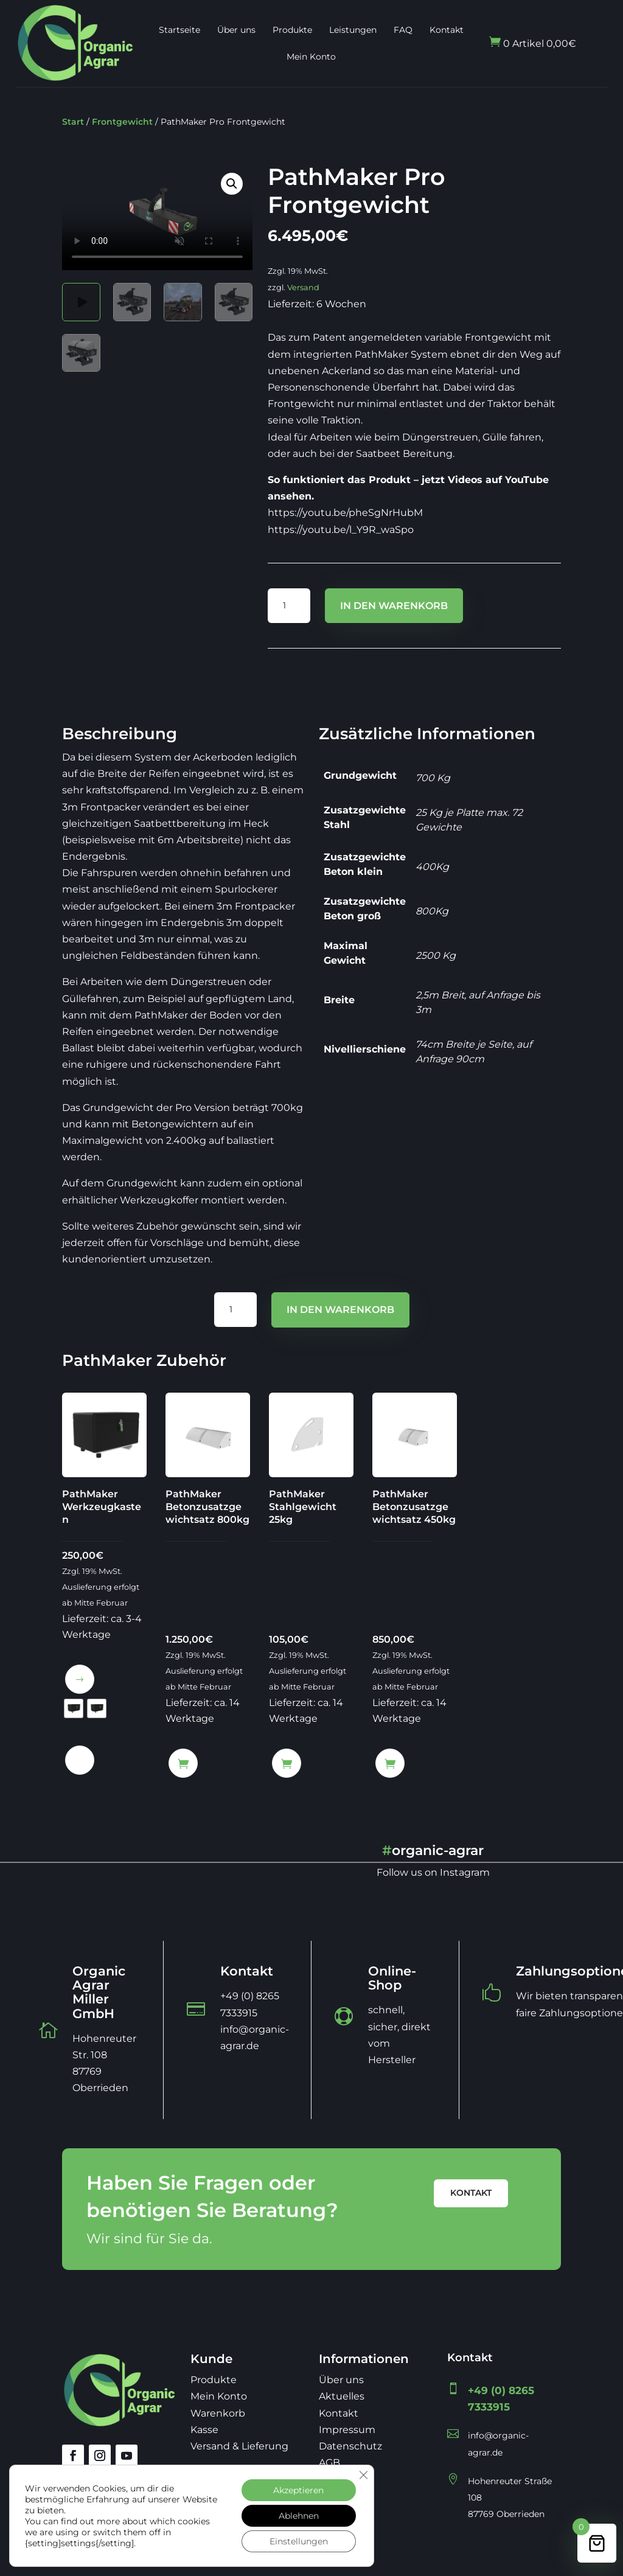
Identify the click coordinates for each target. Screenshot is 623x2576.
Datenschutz (350, 2446)
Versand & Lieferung (239, 2446)
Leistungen (353, 29)
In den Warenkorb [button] (183, 1763)
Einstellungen (299, 2541)
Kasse (204, 2429)
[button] (232, 184)
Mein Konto (311, 56)
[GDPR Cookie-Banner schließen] (363, 2475)
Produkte (292, 29)
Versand (303, 287)
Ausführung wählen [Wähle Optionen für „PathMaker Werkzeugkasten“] (79, 1679)
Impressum (347, 2429)
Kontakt (447, 29)
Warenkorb (217, 2413)
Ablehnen (299, 2515)
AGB (329, 2462)
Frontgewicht (122, 121)
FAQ (403, 29)
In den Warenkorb (394, 605)
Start (73, 121)
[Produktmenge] (289, 605)
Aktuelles (341, 2396)
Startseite (179, 29)
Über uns (236, 29)
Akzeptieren (298, 2490)
